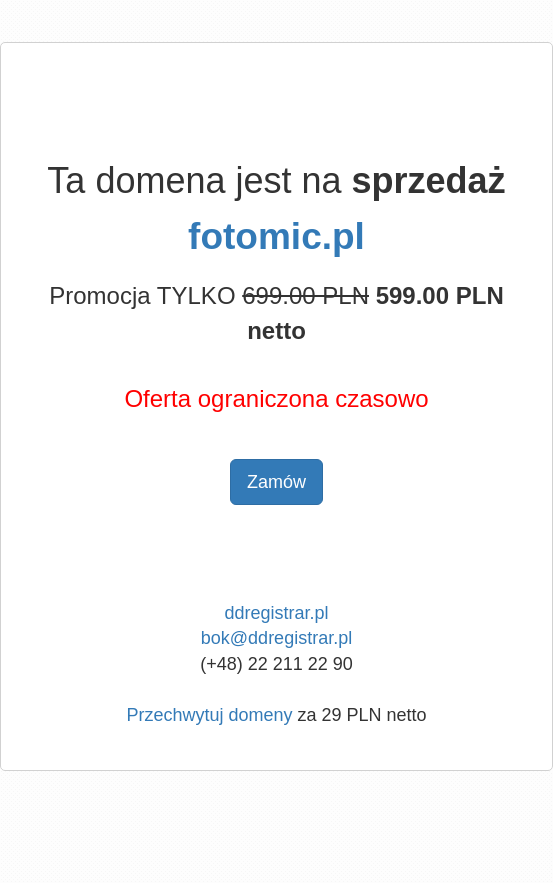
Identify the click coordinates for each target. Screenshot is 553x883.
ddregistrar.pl (276, 613)
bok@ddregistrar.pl (276, 638)
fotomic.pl (276, 236)
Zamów (276, 482)
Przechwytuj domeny (209, 715)
